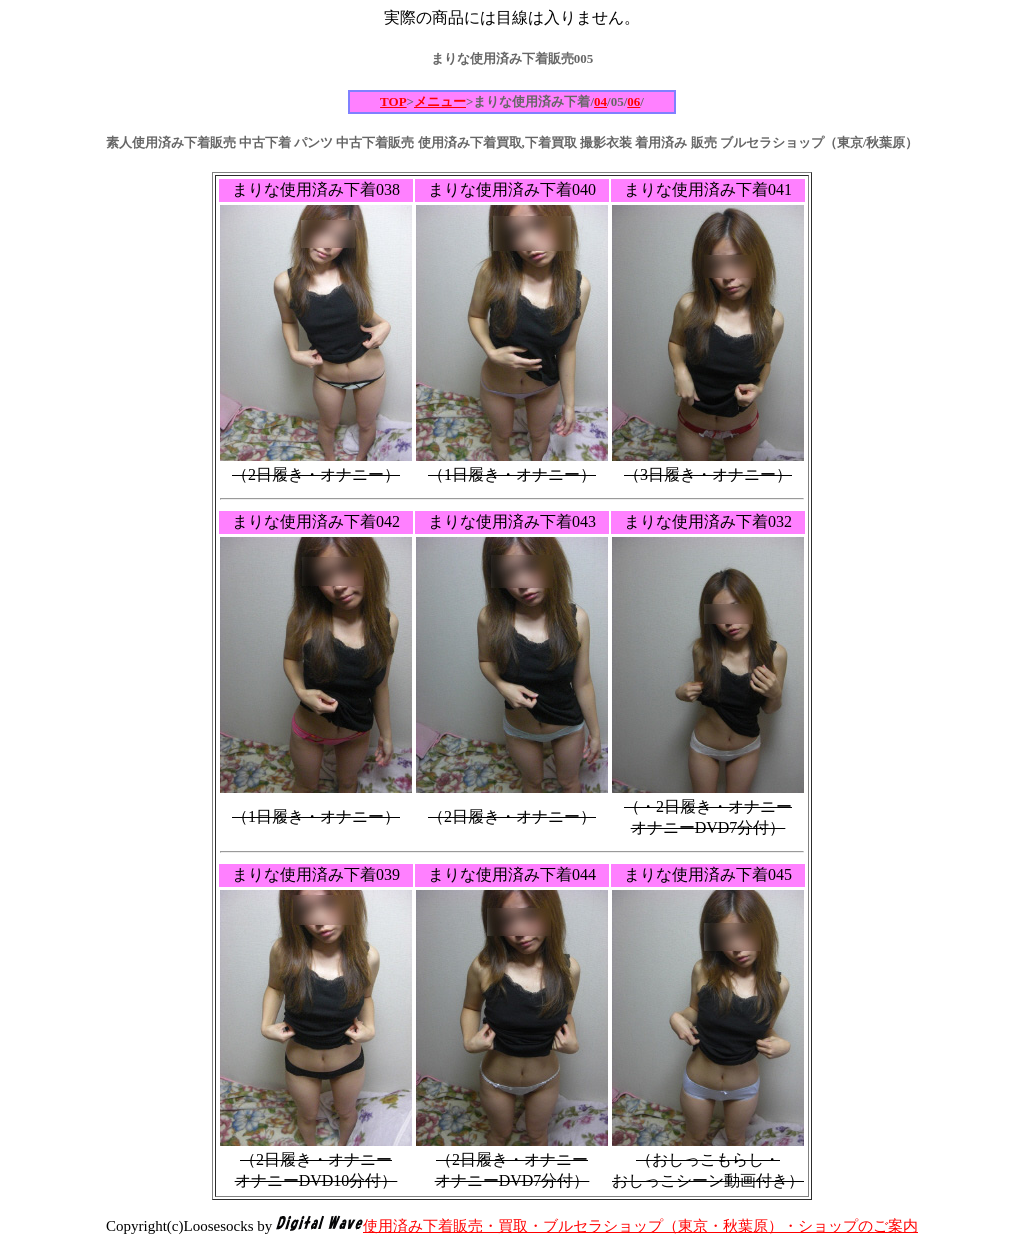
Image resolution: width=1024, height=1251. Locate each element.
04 (600, 101)
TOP (393, 101)
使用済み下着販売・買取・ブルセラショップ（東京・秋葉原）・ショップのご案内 (640, 1226)
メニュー (440, 101)
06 (633, 101)
